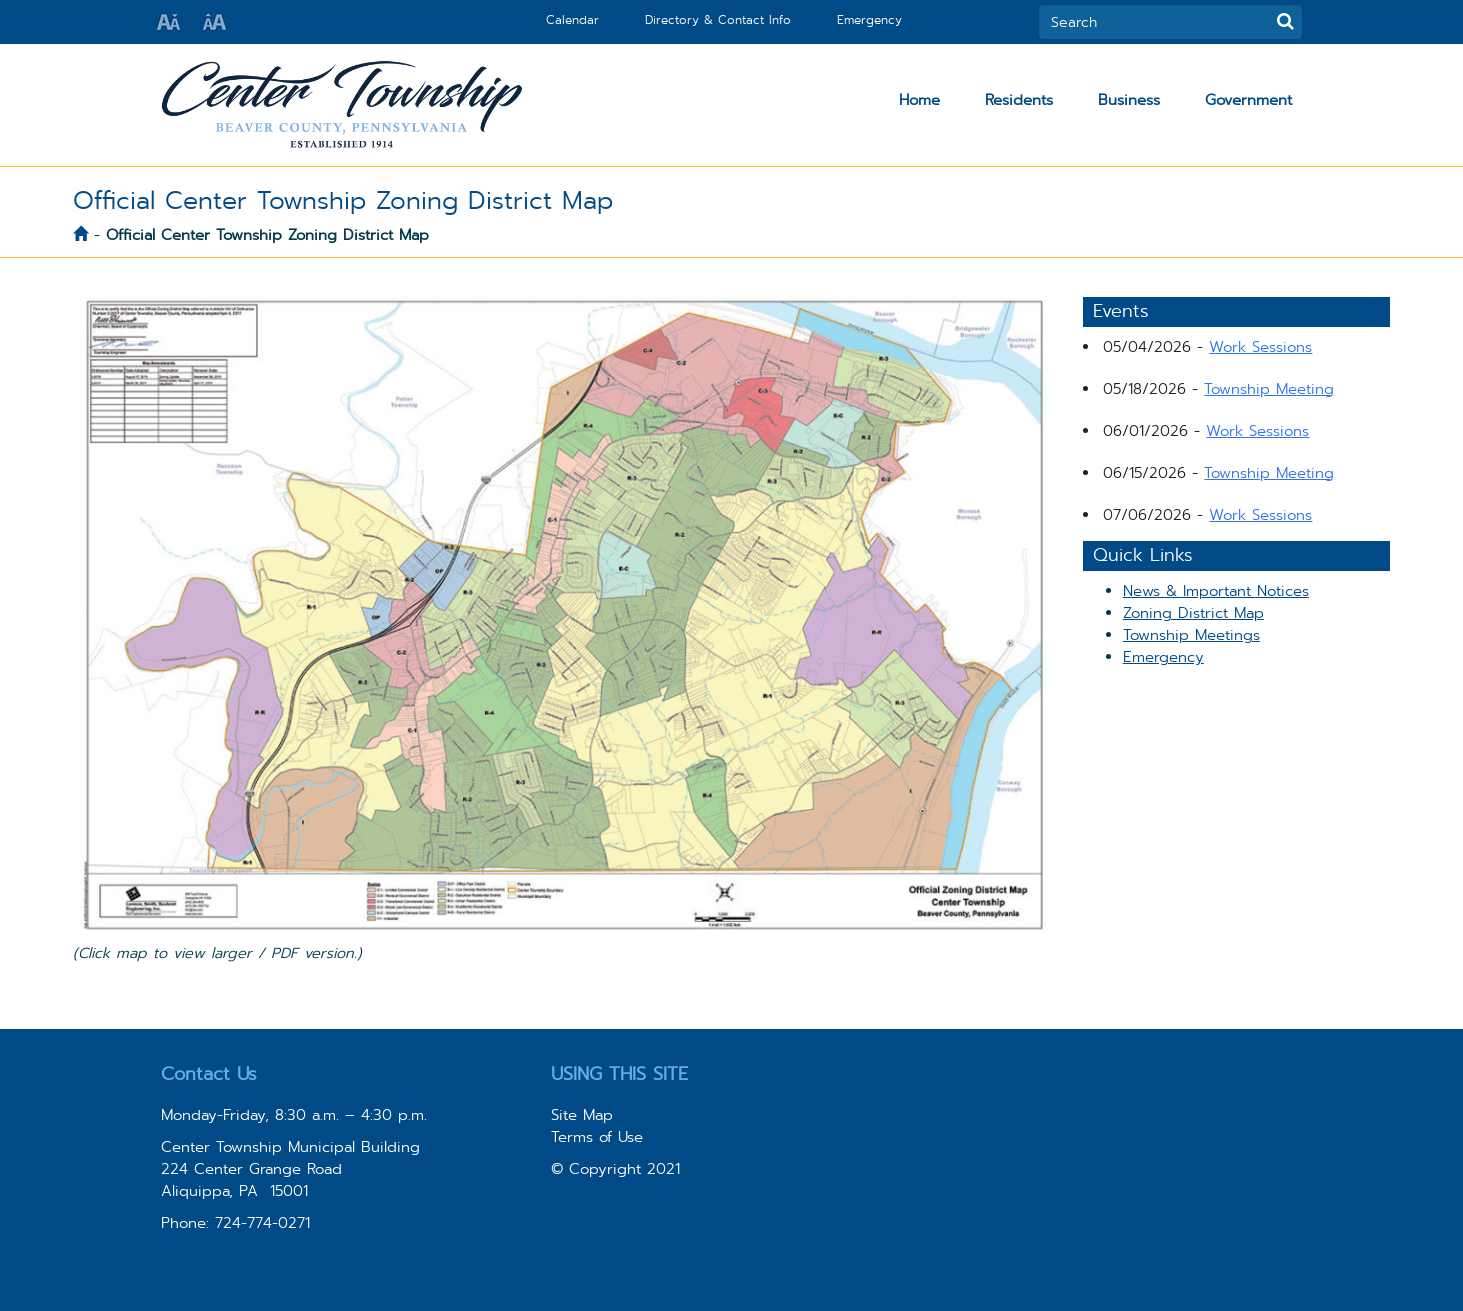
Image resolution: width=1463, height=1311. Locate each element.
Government (1248, 100)
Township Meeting (1269, 389)
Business (1129, 100)
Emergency (869, 20)
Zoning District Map (1193, 613)
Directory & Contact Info (718, 20)
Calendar (572, 20)
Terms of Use (597, 1137)
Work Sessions (1260, 347)
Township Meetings (1191, 635)
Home (919, 100)
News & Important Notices (1216, 591)
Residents (1019, 100)
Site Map (582, 1115)
